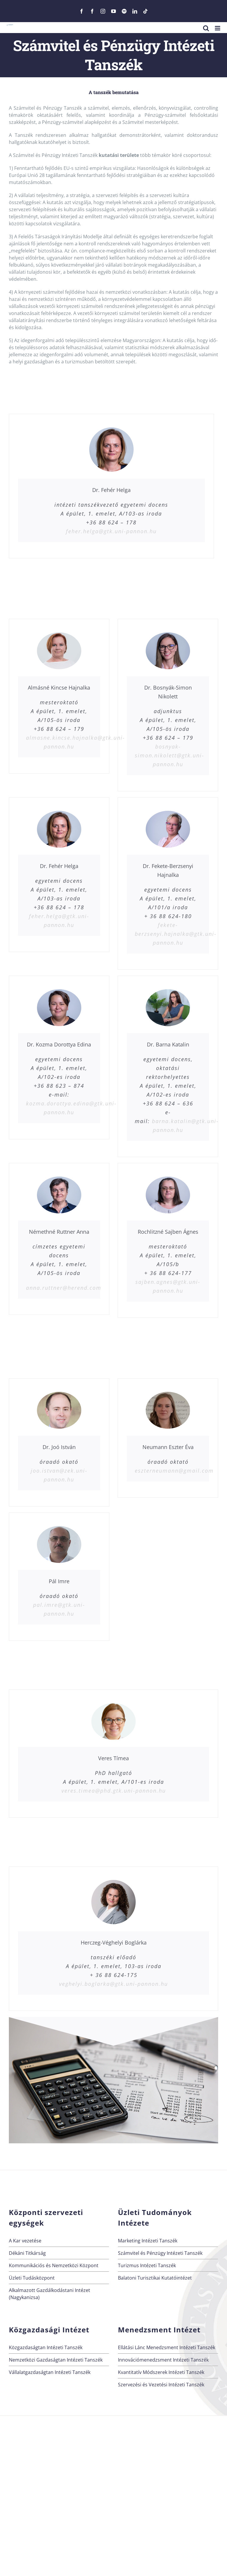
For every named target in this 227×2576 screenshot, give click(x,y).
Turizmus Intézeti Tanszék (147, 2265)
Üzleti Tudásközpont (32, 2278)
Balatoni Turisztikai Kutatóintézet (155, 2278)
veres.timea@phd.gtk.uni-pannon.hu (113, 1790)
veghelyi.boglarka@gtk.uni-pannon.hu (113, 1983)
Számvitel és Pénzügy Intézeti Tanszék (160, 2253)
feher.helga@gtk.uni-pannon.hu (111, 531)
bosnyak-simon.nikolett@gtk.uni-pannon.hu (169, 755)
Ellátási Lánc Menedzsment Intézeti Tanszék (166, 2347)
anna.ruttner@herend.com (63, 1287)
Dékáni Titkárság (27, 2253)
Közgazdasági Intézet (49, 2329)
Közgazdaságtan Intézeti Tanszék (45, 2347)
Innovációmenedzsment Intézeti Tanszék (163, 2360)
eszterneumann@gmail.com (174, 1470)
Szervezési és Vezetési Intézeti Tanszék (161, 2384)
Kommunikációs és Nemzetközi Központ (53, 2265)
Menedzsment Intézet (159, 2329)
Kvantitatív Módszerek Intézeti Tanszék (161, 2372)
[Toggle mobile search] (206, 28)
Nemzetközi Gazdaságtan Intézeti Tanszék (56, 2360)
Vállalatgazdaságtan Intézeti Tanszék (49, 2372)
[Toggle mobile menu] (218, 28)
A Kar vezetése (25, 2240)
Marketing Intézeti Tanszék (147, 2240)
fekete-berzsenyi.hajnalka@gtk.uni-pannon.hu (176, 933)
